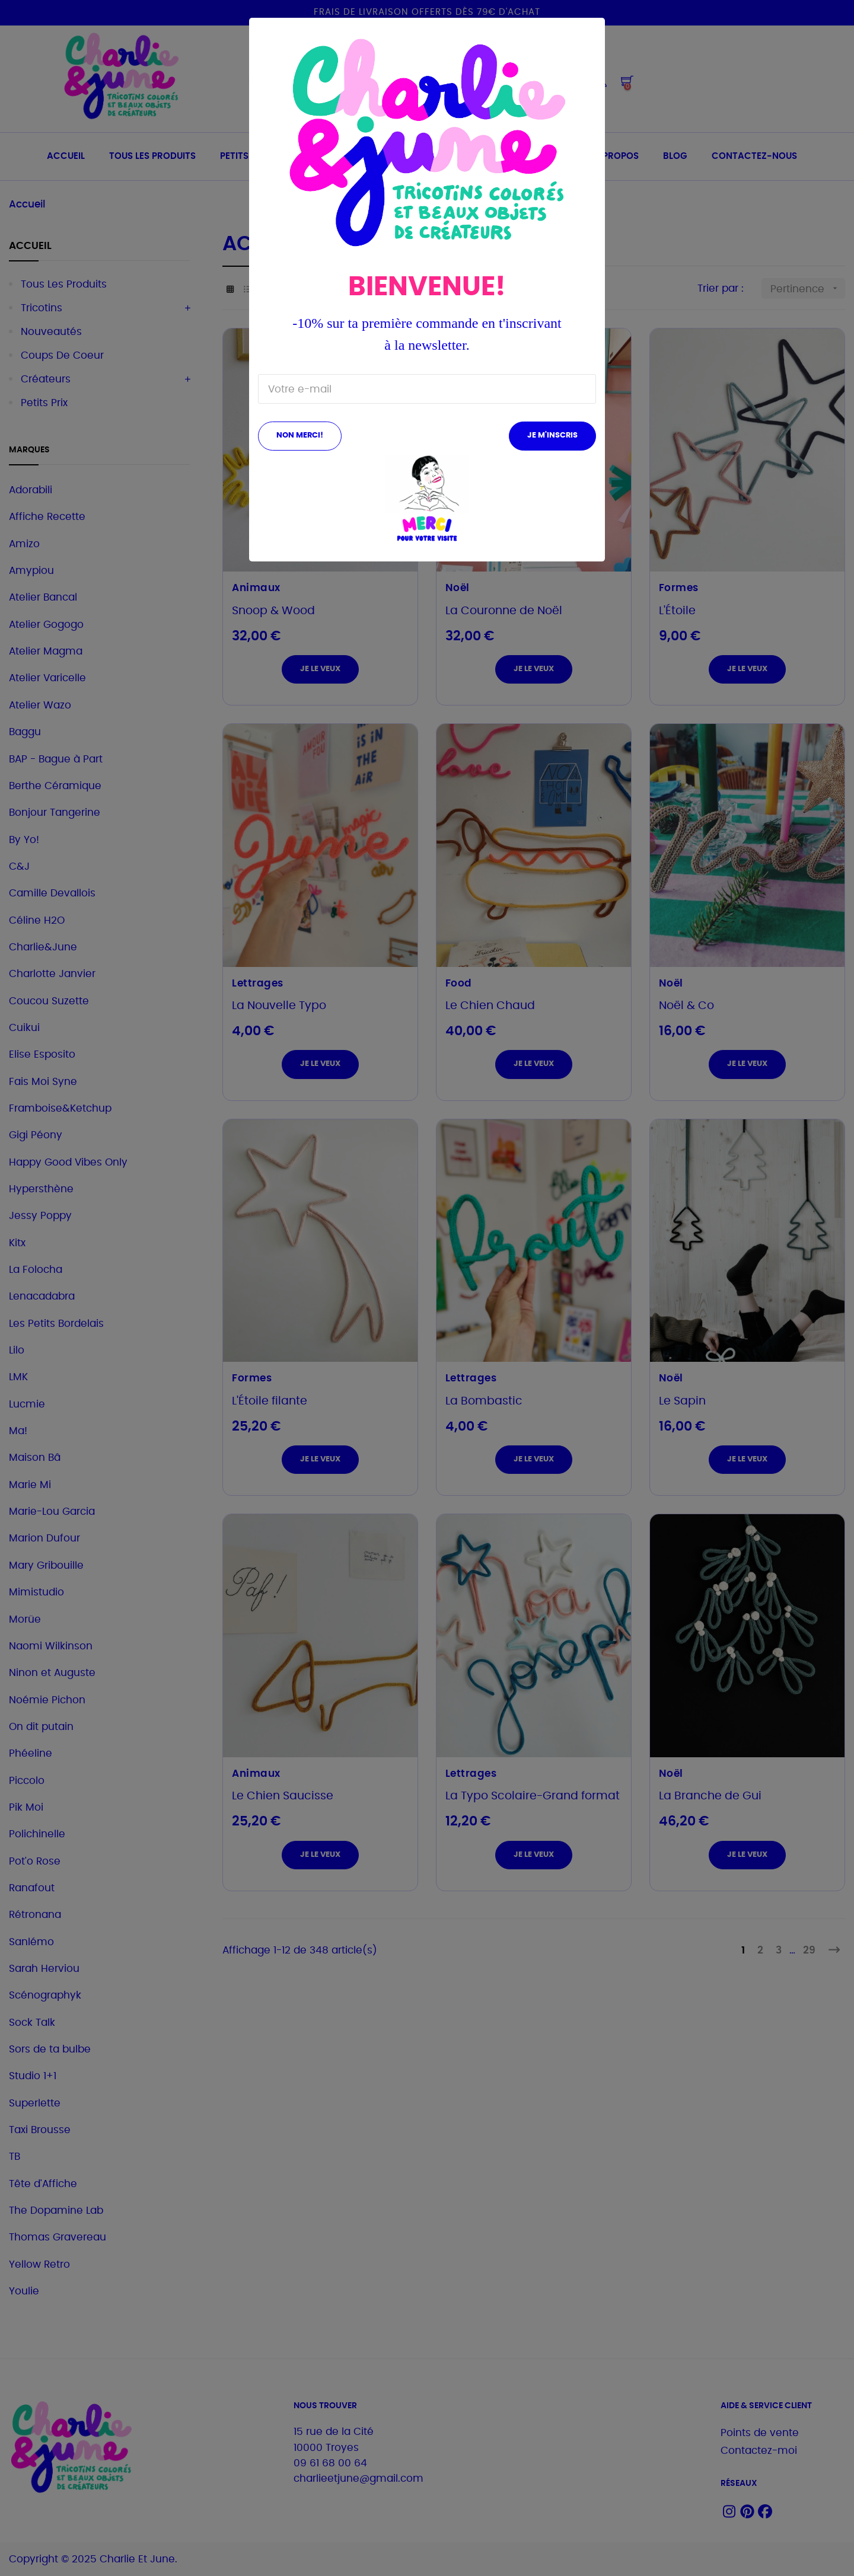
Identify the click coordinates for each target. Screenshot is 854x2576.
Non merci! (299, 435)
